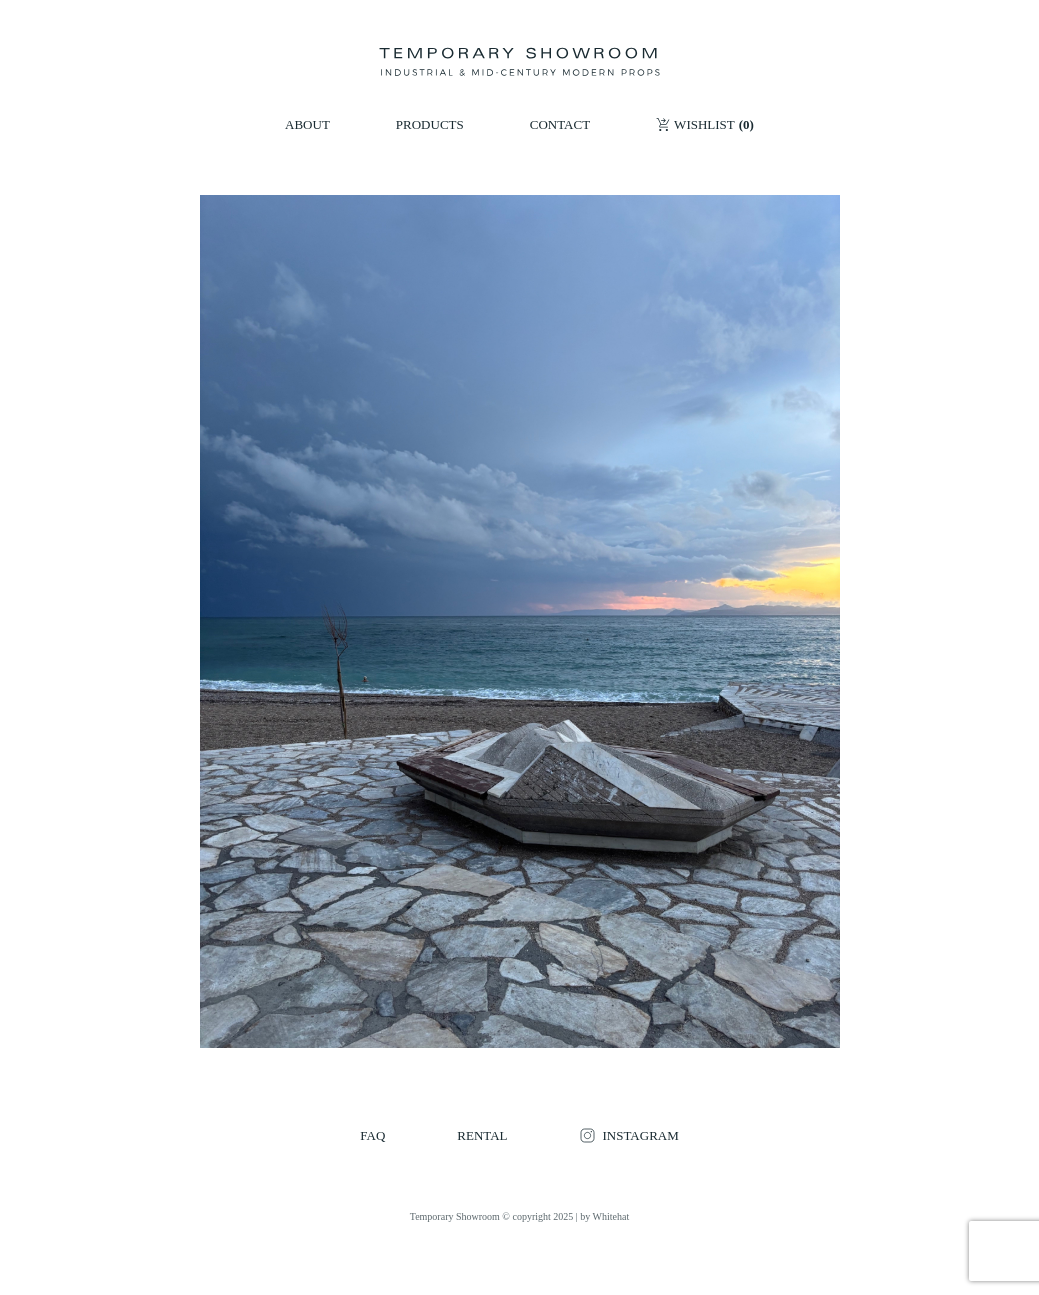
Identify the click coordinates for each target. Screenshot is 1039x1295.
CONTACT (560, 124)
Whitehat (611, 1216)
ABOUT (307, 124)
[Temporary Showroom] (519, 62)
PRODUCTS (430, 124)
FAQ (372, 1135)
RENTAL (482, 1135)
